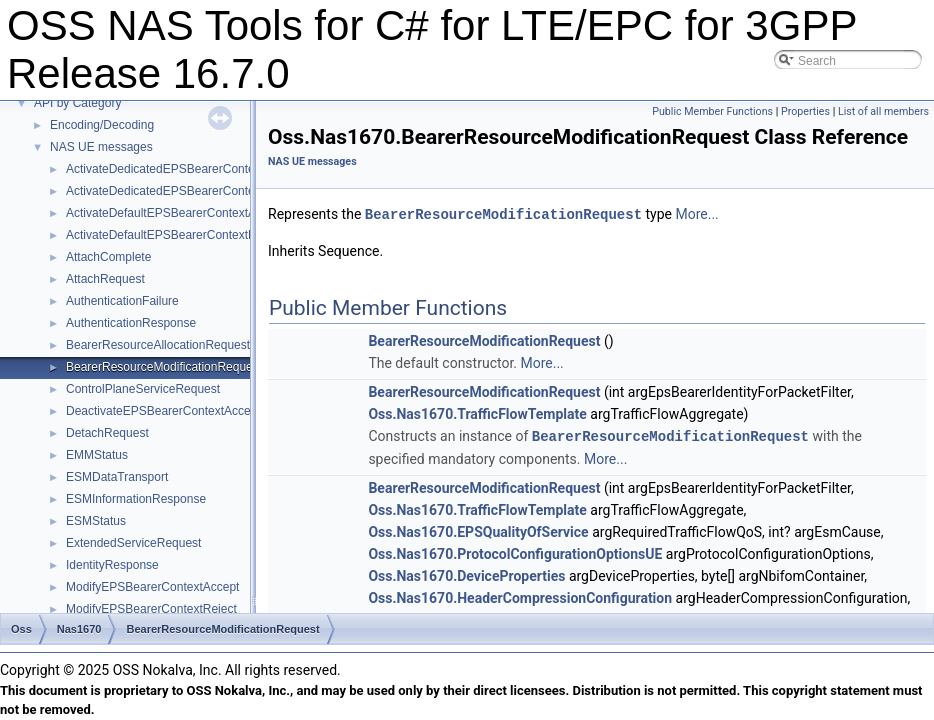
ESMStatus (96, 521)
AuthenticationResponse (131, 323)
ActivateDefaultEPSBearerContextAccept (175, 213)
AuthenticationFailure (122, 301)
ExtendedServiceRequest (133, 543)
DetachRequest (107, 433)
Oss (21, 629)
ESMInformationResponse (136, 499)
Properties (805, 111)
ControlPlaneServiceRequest (143, 389)
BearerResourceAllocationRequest (158, 345)
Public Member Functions (712, 111)
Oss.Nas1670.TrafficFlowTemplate (477, 413)
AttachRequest (105, 279)
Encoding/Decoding (102, 125)
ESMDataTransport (117, 477)
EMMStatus (97, 455)
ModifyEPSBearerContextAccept (152, 587)
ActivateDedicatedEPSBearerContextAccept (183, 169)
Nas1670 (79, 629)
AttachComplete (108, 257)
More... (696, 214)
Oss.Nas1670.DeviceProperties (466, 574)
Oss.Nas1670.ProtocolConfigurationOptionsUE (515, 552)
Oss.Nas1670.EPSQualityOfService (478, 530)
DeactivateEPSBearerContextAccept (163, 411)
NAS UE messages (101, 147)
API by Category (77, 103)
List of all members (883, 111)
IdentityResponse (112, 565)
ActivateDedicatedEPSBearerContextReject (182, 191)
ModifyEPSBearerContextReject (151, 609)
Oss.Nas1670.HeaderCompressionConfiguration (520, 596)
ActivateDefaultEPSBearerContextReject (174, 235)
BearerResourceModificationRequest (164, 367)
